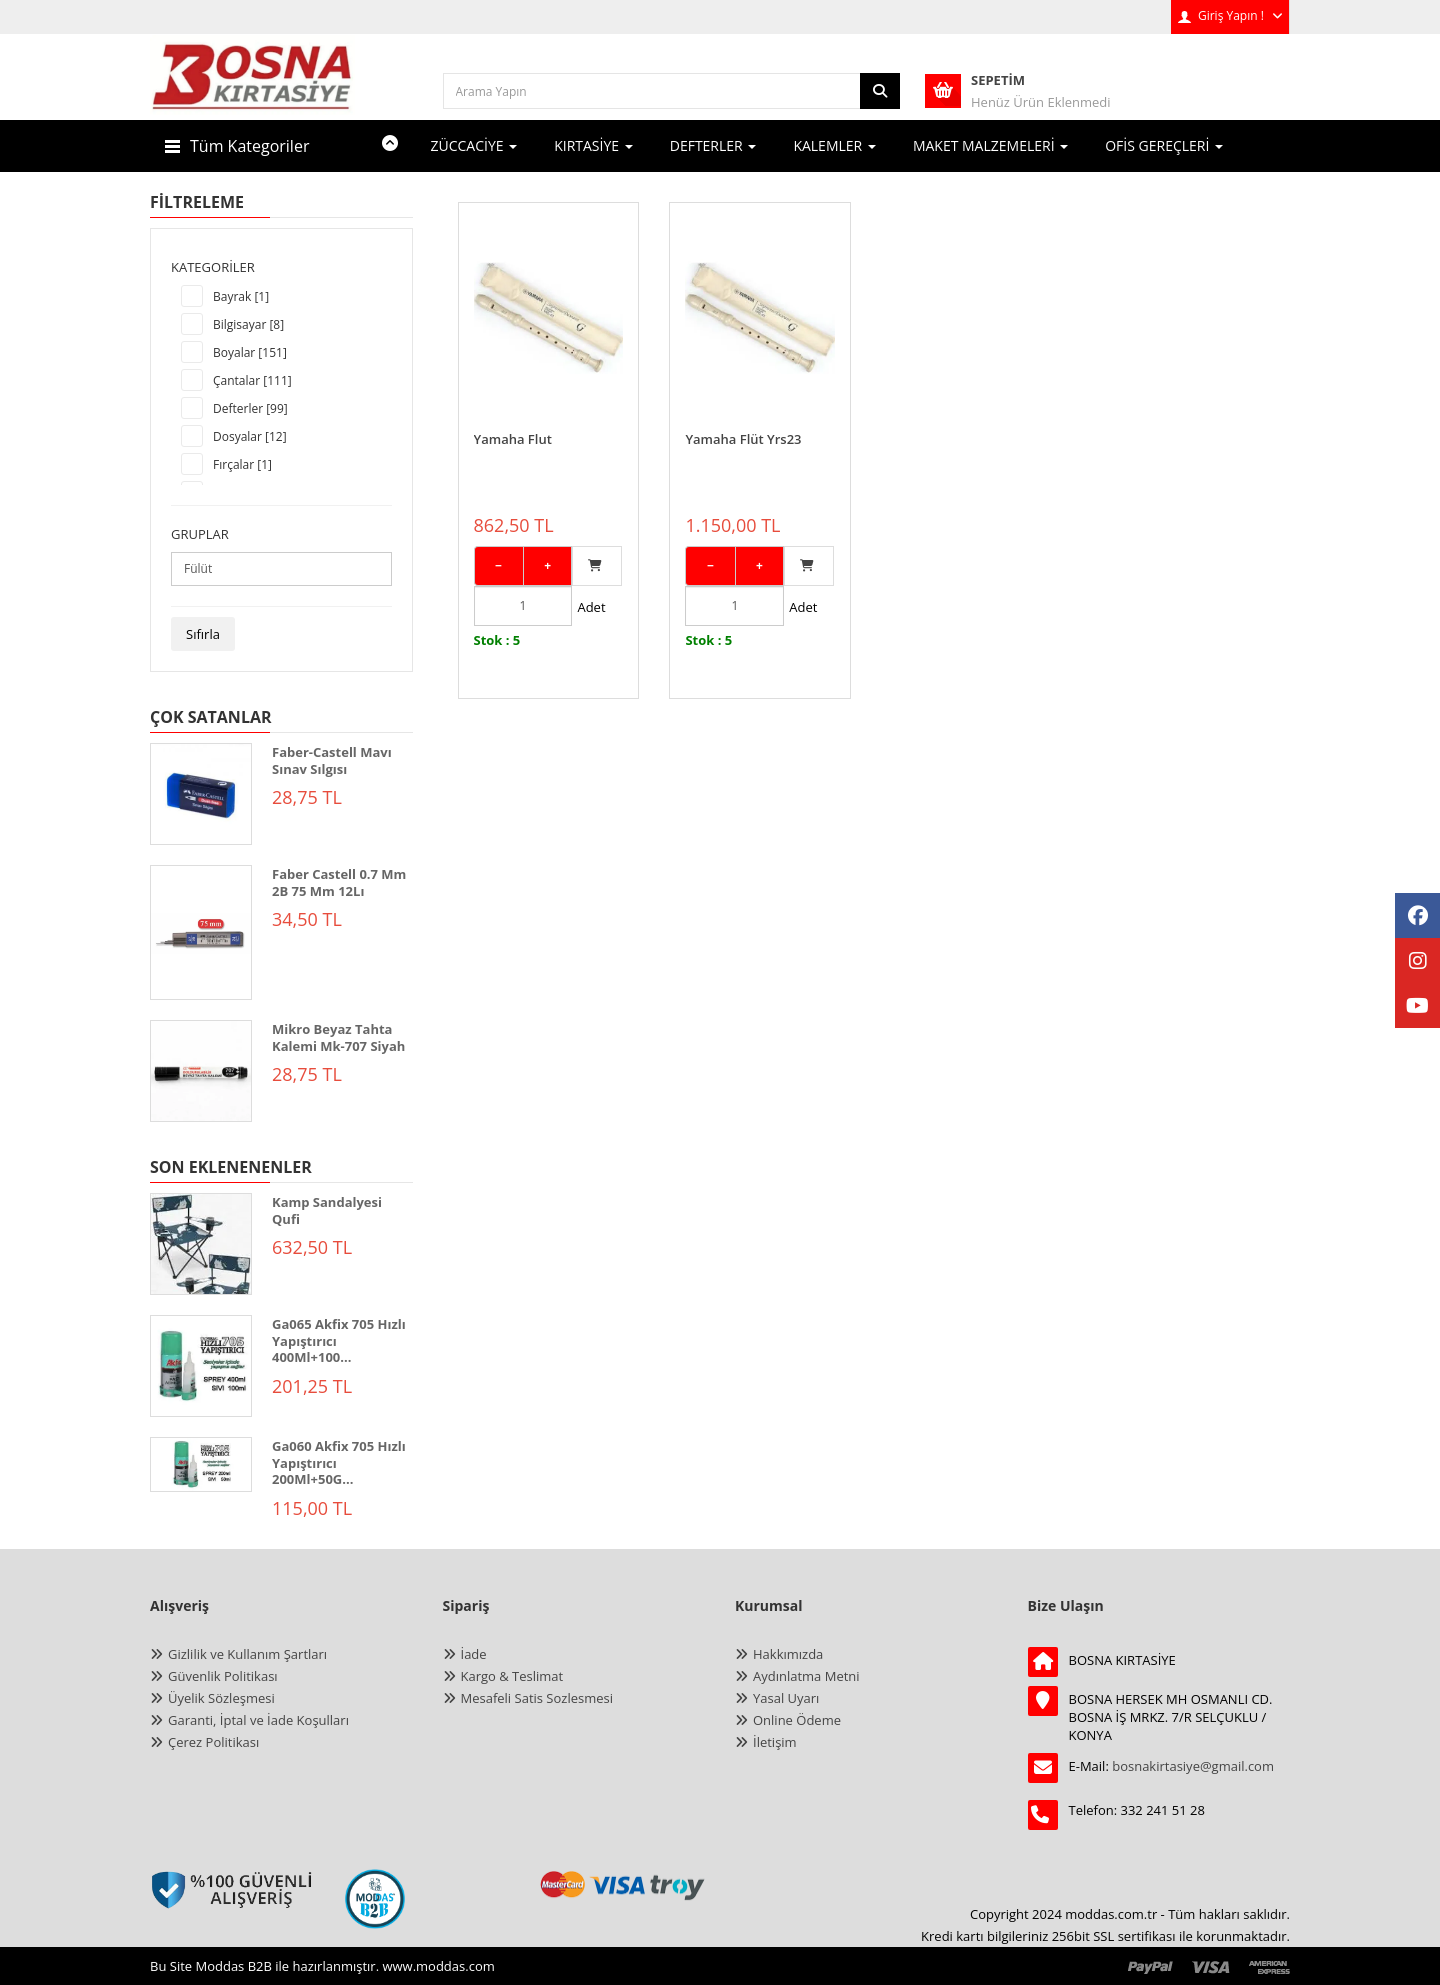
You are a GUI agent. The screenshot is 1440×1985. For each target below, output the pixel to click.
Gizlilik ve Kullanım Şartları (247, 1654)
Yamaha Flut (513, 420)
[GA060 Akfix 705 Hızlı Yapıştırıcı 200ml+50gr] (201, 1464)
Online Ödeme (797, 1720)
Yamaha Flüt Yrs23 (743, 420)
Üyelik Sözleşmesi (221, 1698)
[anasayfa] (252, 90)
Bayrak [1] (241, 296)
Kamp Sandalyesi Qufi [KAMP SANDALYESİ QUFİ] (327, 1210)
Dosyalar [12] (250, 436)
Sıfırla (203, 634)
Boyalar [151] (250, 352)
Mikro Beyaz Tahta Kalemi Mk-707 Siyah (338, 1037)
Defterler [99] (250, 408)
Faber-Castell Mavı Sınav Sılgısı (332, 760)
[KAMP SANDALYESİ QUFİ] (201, 1244)
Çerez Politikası (213, 1742)
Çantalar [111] (252, 380)
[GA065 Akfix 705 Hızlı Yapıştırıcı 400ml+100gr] (201, 1366)
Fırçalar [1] (242, 464)
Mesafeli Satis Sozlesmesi (537, 1698)
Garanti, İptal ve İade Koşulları (258, 1720)
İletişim (775, 1742)
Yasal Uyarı (786, 1698)
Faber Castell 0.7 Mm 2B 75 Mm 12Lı (339, 882)
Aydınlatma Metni (806, 1676)
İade (474, 1654)
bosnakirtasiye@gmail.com (1193, 1766)
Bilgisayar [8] (248, 324)
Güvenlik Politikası (223, 1676)
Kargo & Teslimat (512, 1676)
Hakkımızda (788, 1654)
